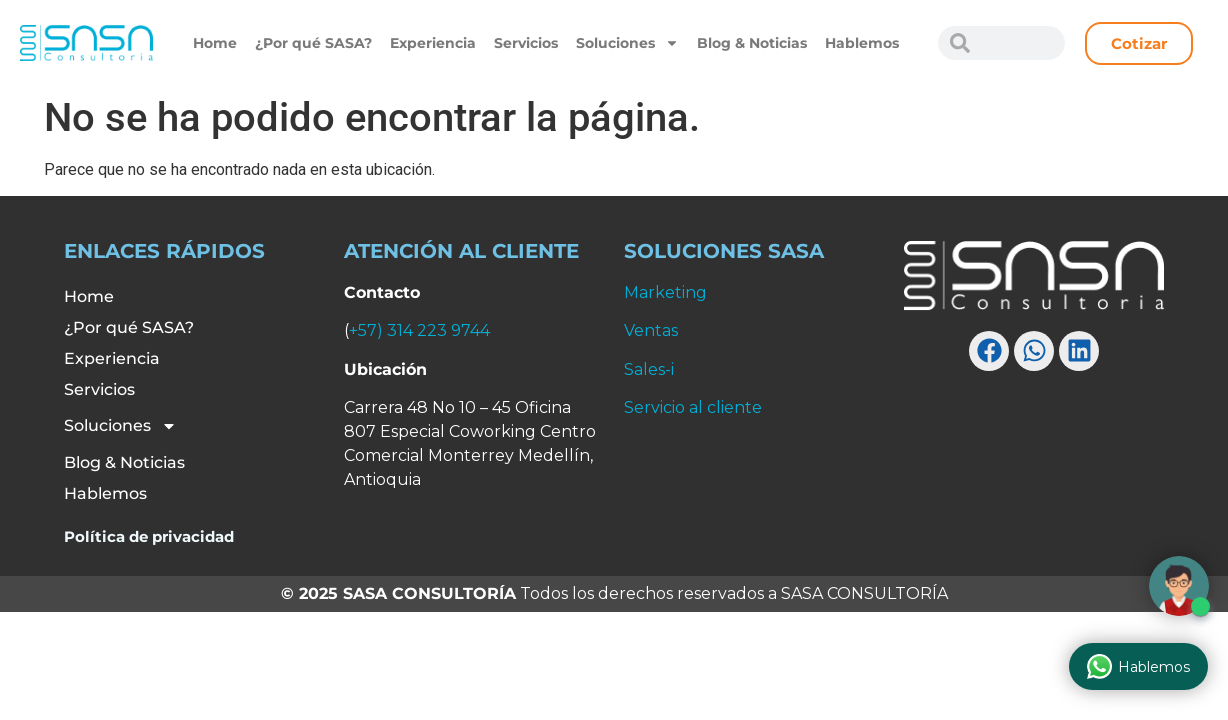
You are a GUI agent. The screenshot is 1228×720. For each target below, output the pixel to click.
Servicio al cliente (693, 407)
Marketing (665, 292)
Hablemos (862, 43)
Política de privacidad (149, 536)
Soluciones (627, 43)
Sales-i (649, 369)
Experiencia (433, 43)
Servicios (526, 43)
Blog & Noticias (752, 43)
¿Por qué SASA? (313, 43)
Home (215, 43)
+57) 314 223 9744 (419, 330)
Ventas (651, 330)
